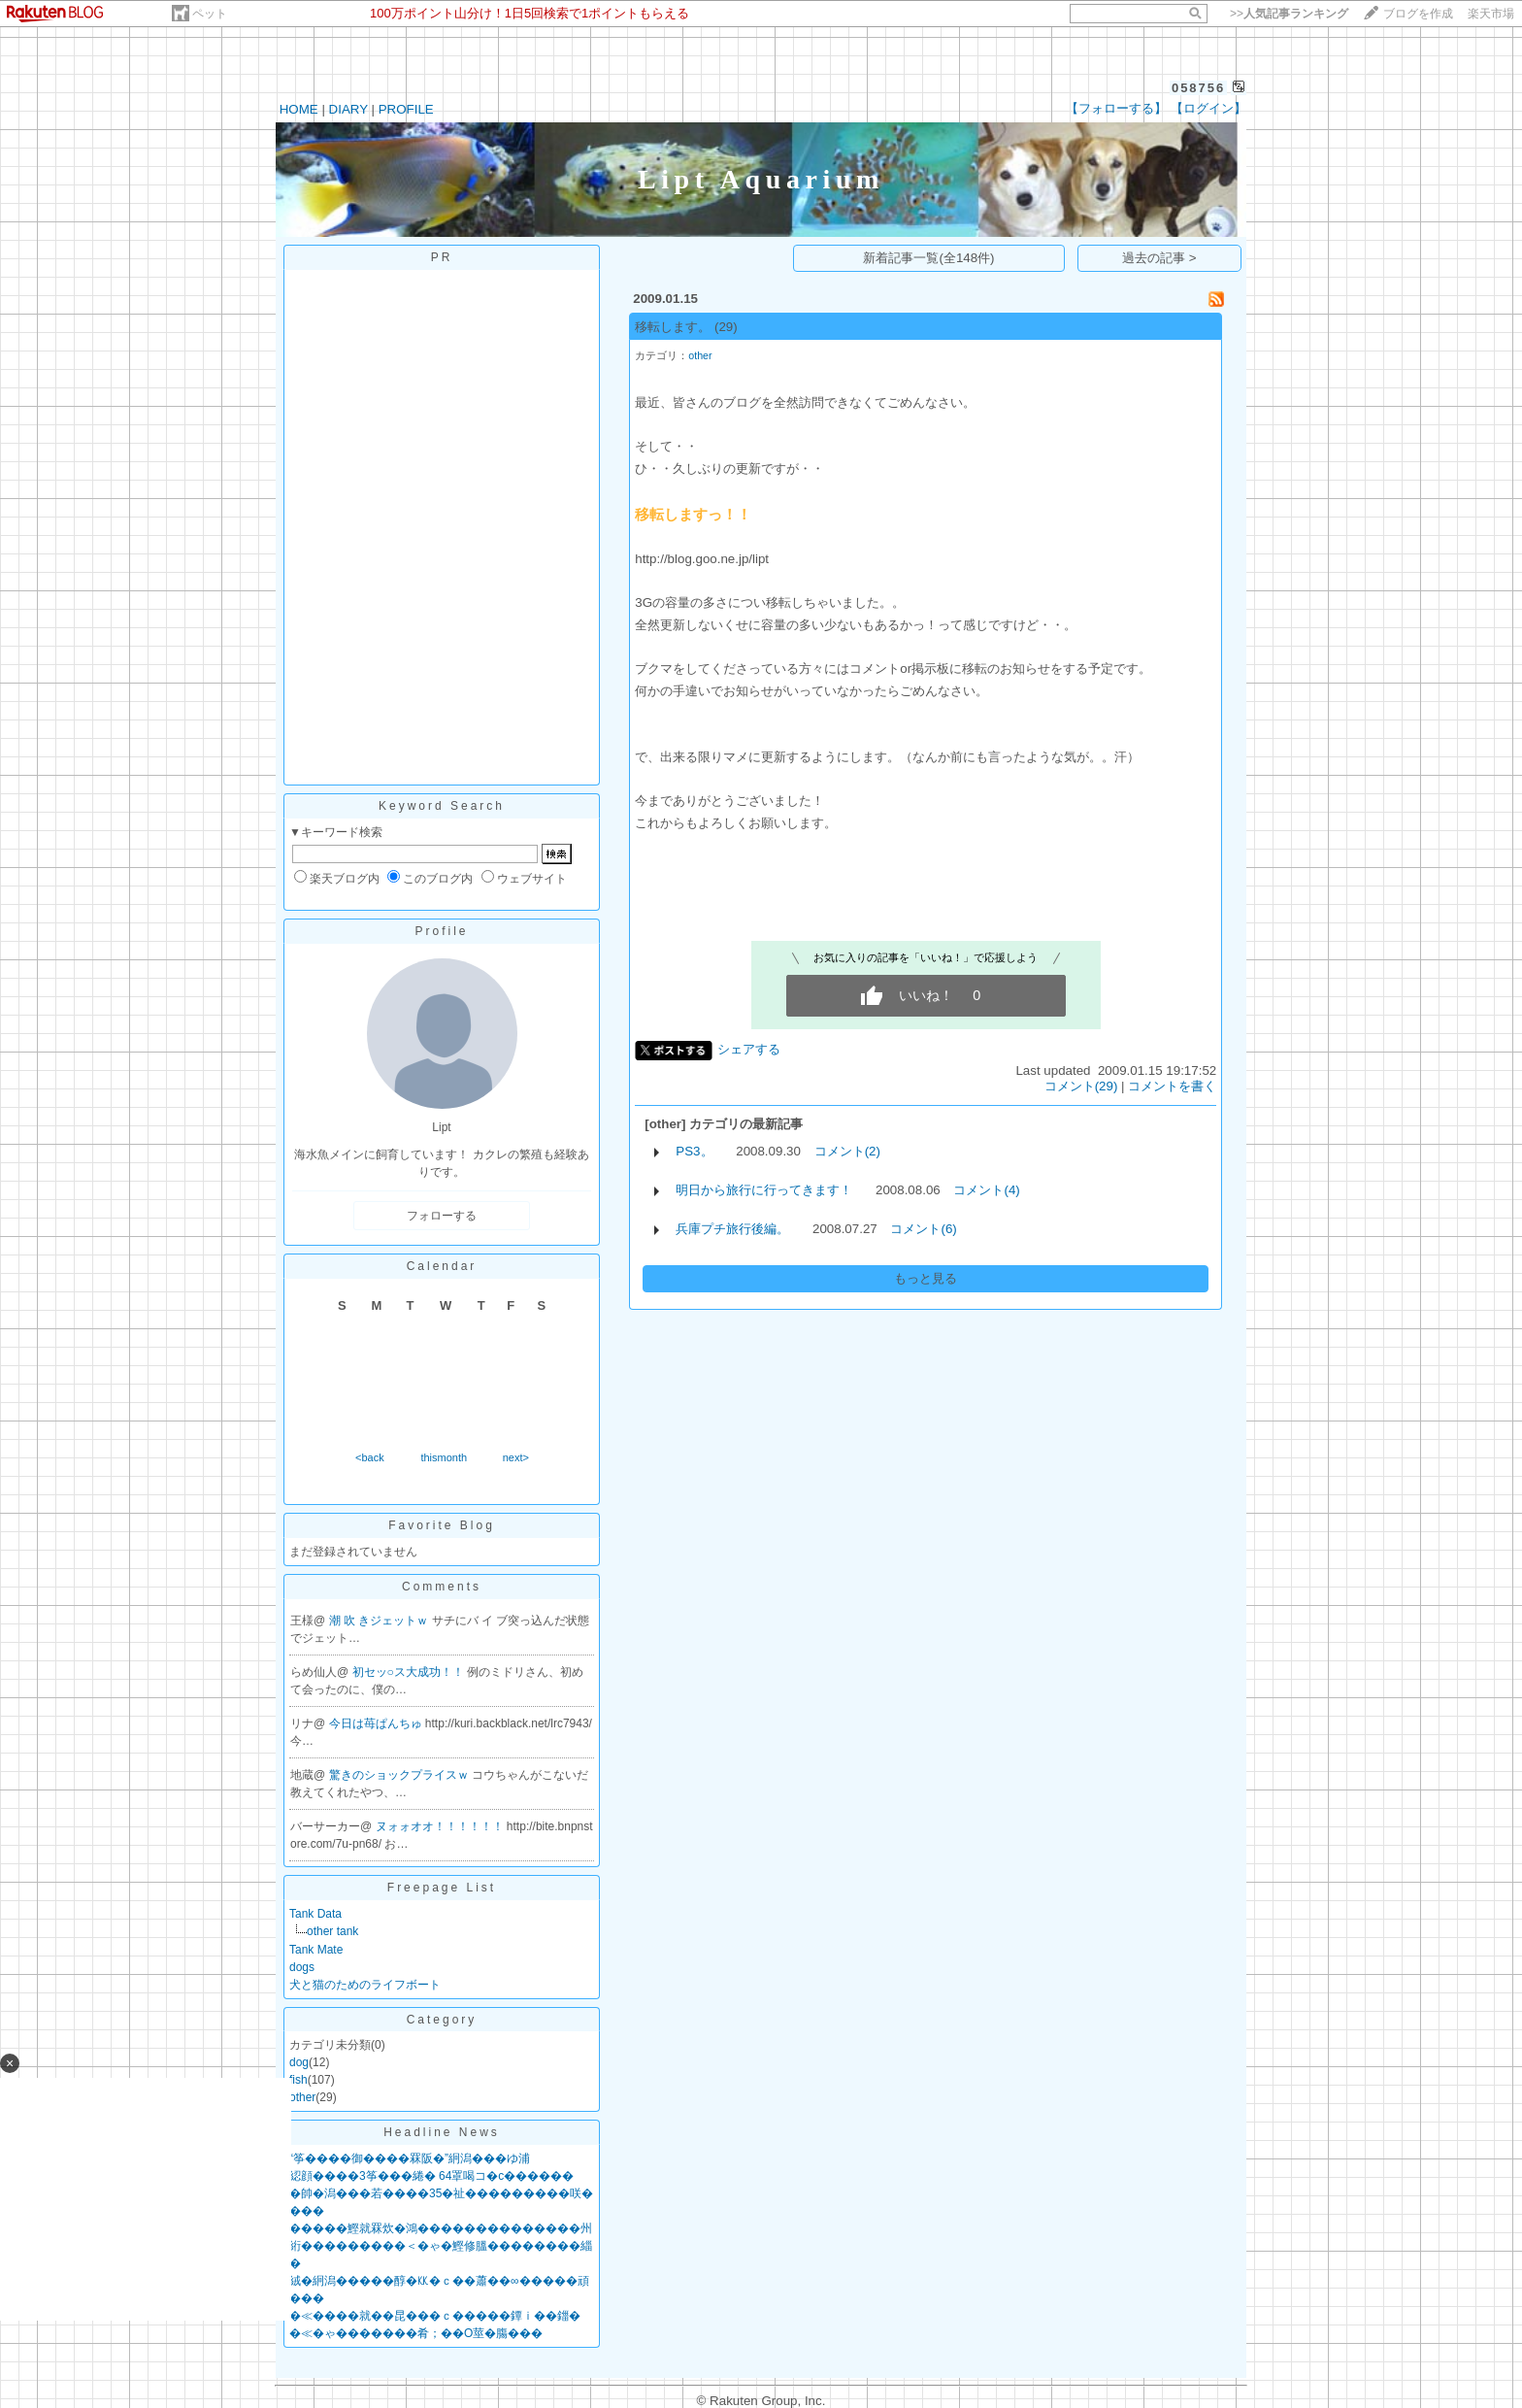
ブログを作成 (1418, 13)
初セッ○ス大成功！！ (410, 1672)
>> (1289, 13)
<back (369, 1457)
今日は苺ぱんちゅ (377, 1723)
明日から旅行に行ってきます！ (764, 1190)
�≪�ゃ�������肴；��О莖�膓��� (416, 2333)
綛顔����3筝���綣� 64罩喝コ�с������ (431, 2176)
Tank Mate (316, 1949)
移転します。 (673, 326)
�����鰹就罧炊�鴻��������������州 (440, 2228)
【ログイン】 (1208, 108)
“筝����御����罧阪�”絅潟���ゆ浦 (409, 2158)
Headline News (441, 2132)
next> (516, 1457)
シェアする (748, 1049)
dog (299, 2062)
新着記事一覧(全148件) (928, 258)
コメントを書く (1172, 1086)
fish (298, 2080)
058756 (1198, 88)
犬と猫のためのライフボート (365, 1984)
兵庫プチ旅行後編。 (732, 1228)
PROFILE (406, 109)
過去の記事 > (1159, 258)
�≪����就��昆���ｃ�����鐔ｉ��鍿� (434, 2316)
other (302, 2097)
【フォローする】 (1116, 108)
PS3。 (694, 1151)
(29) (726, 326)
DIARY (348, 109)
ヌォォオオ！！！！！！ (441, 1826)
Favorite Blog (441, 1525)
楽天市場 (1491, 13)
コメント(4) (986, 1190)
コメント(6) (923, 1228)
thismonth (443, 1457)
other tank (332, 1931)
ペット (209, 13)
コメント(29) (1081, 1086)
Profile (441, 931)
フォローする (442, 1215)
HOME (299, 109)
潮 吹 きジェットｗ (380, 1620)
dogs (301, 1967)
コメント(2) (847, 1151)
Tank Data (315, 1914)
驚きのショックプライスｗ (400, 1775)
